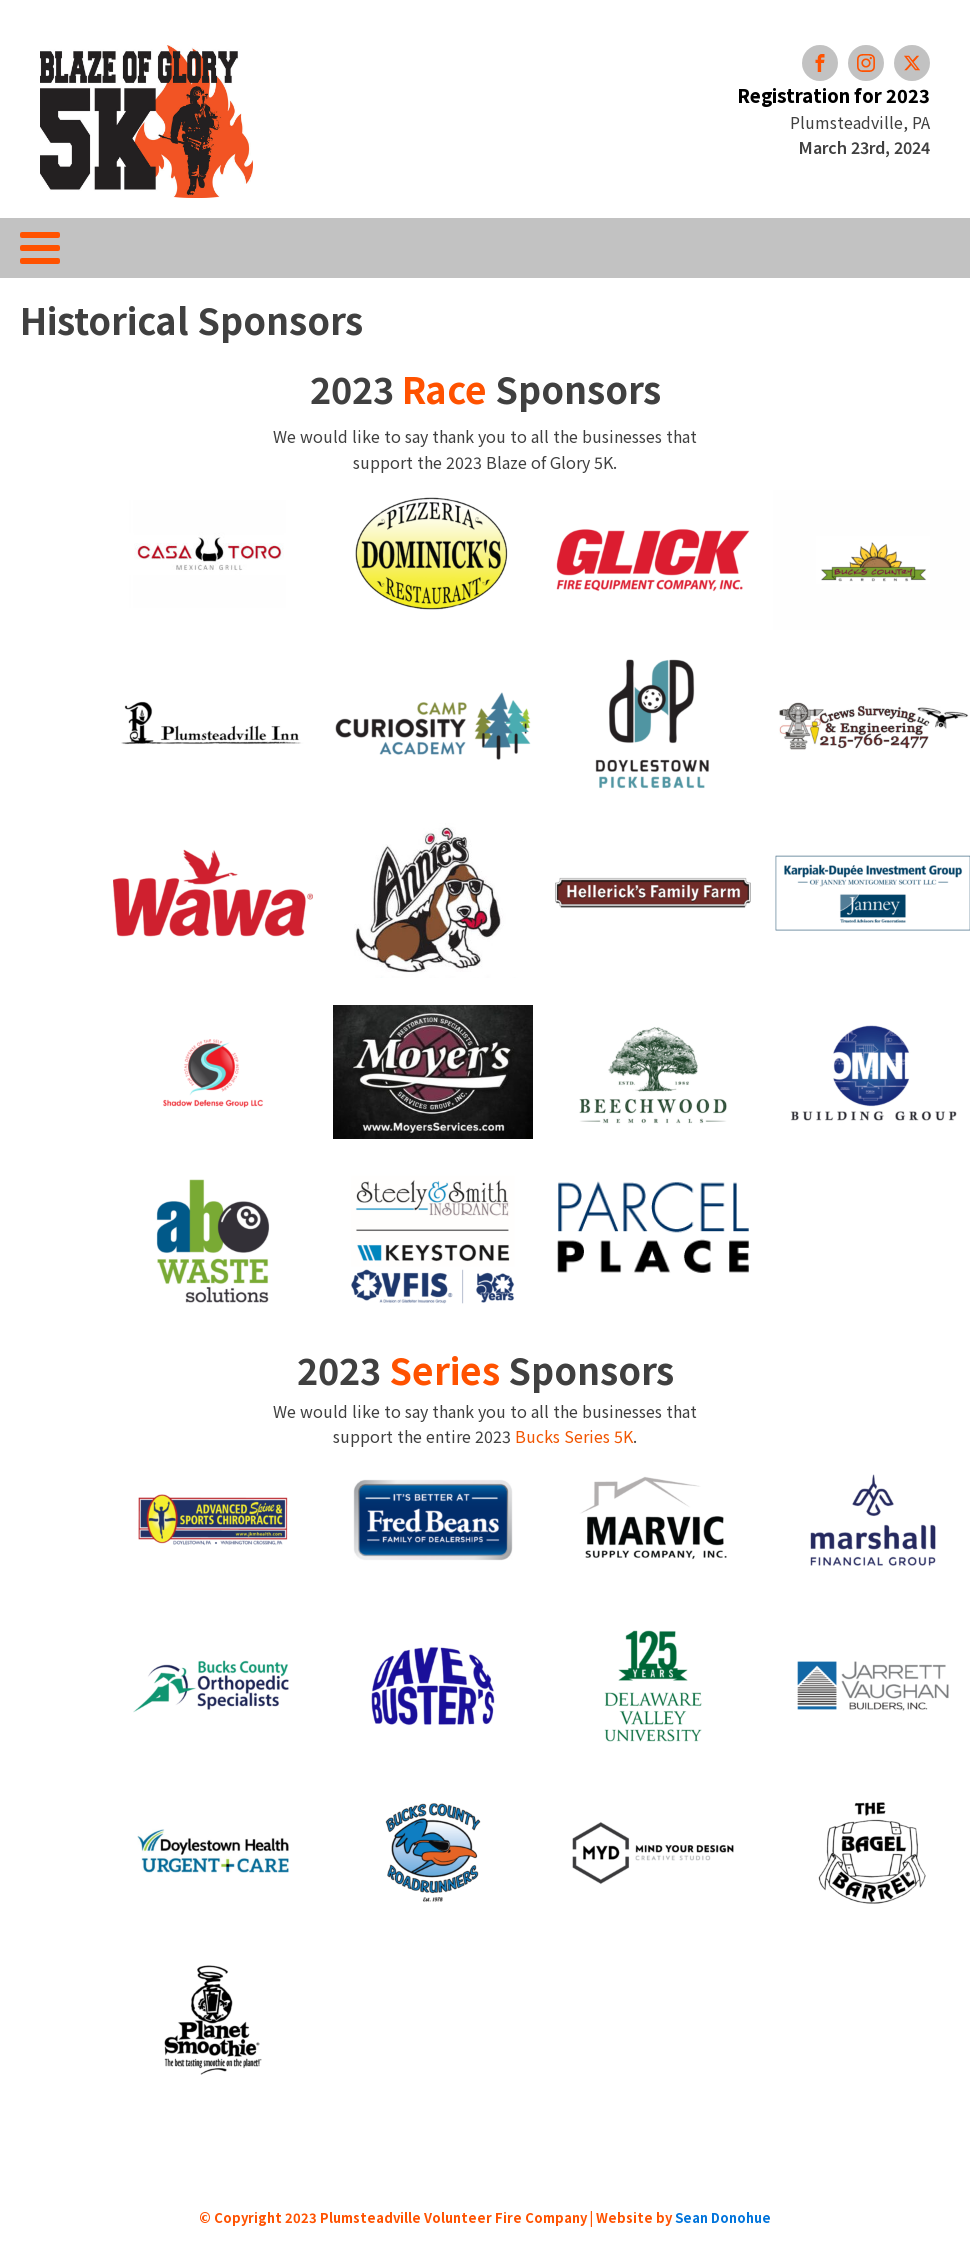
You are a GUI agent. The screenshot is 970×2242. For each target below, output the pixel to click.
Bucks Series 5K (574, 1436)
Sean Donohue (723, 2217)
